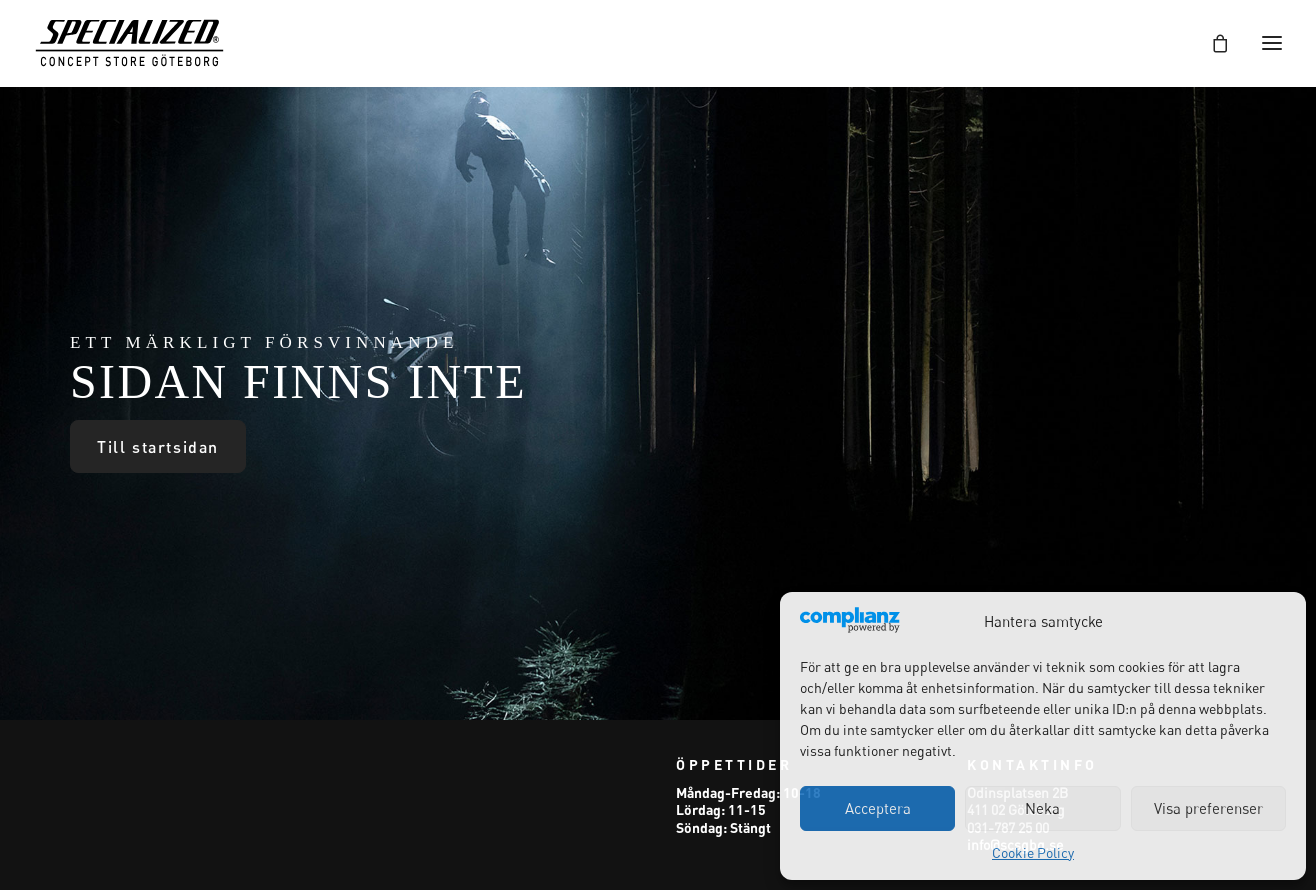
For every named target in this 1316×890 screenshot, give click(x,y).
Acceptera (878, 808)
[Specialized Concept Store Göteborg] (129, 43)
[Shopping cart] (1211, 43)
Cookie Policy (1033, 852)
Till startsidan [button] (158, 446)
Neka (1042, 808)
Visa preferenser (1208, 808)
